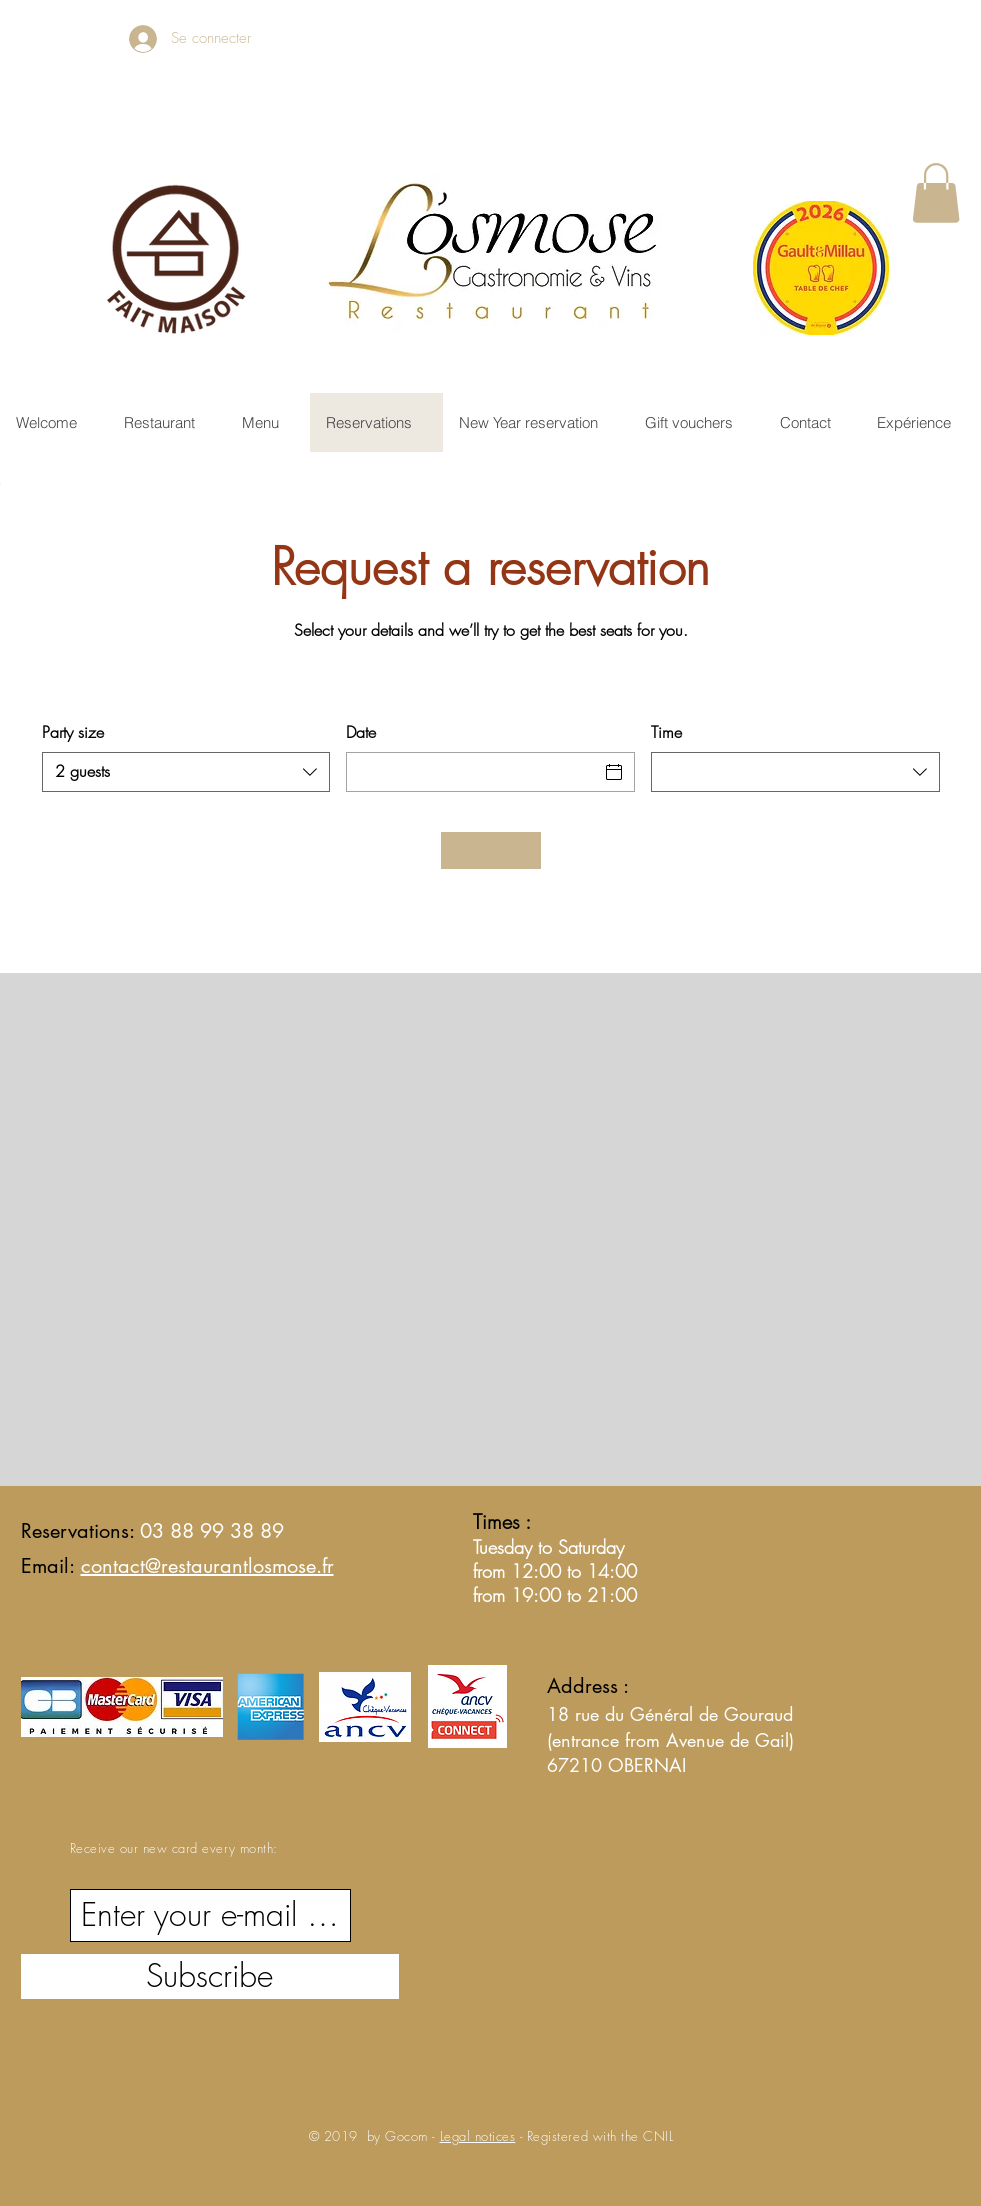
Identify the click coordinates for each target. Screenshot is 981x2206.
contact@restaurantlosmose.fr (207, 1566)
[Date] (472, 772)
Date (361, 732)
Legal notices (478, 2136)
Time (666, 732)
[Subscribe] (210, 1976)
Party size (73, 732)
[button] (936, 193)
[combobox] (186, 772)
